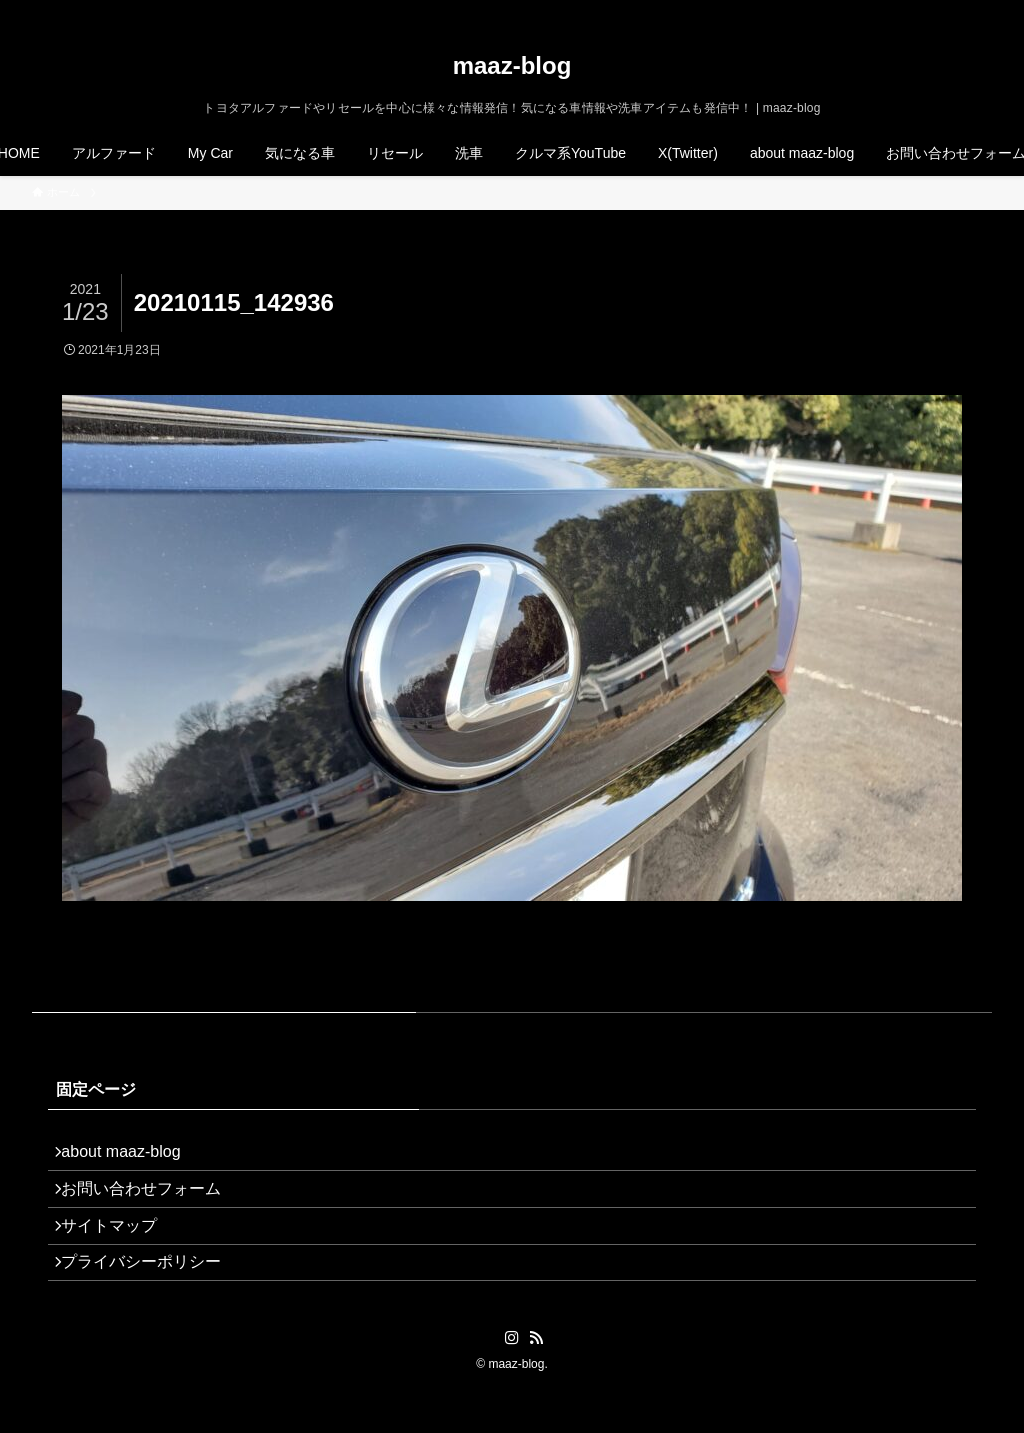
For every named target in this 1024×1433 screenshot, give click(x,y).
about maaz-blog (131, 1156)
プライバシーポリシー (152, 1299)
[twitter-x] (901, 11)
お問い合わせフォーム (152, 1204)
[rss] (953, 11)
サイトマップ (120, 1251)
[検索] (979, 11)
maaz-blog (512, 66)
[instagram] (927, 11)
